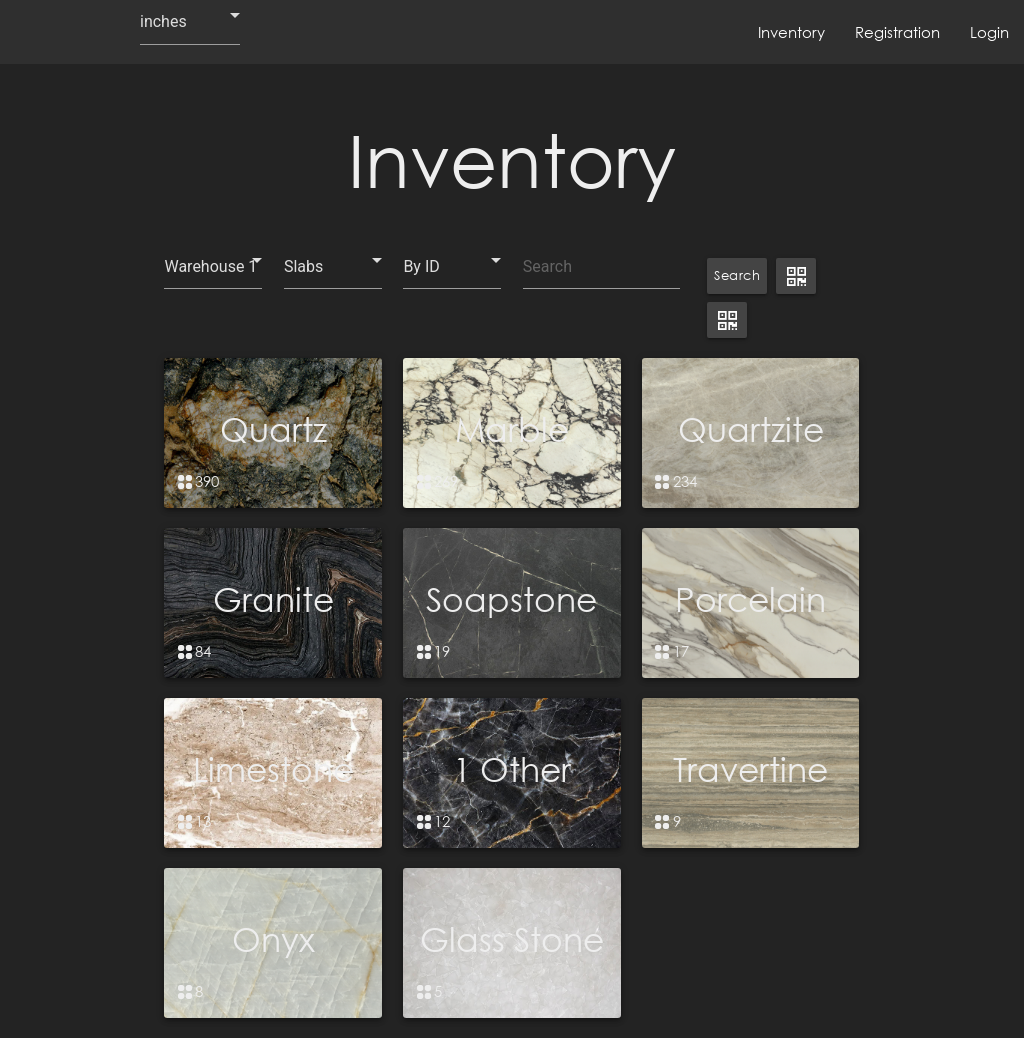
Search (737, 275)
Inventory (791, 32)
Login (989, 32)
